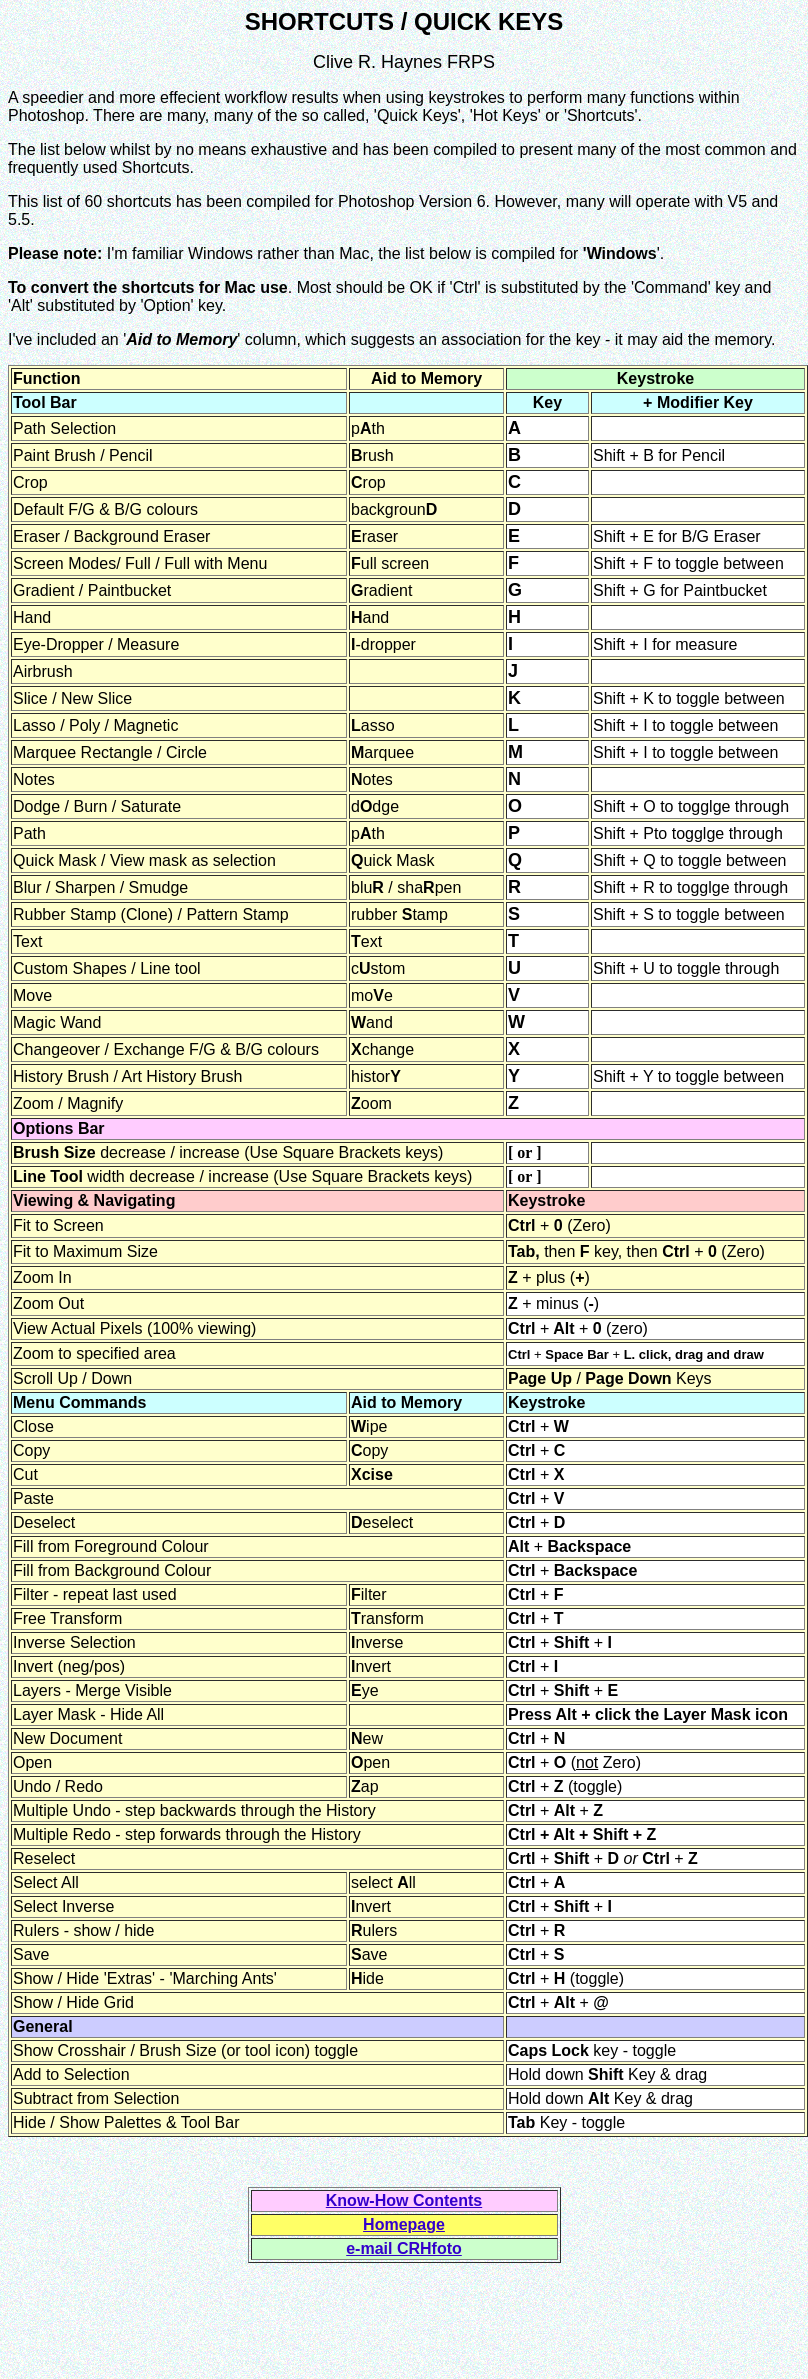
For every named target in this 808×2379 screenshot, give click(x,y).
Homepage (404, 2224)
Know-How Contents (404, 2200)
